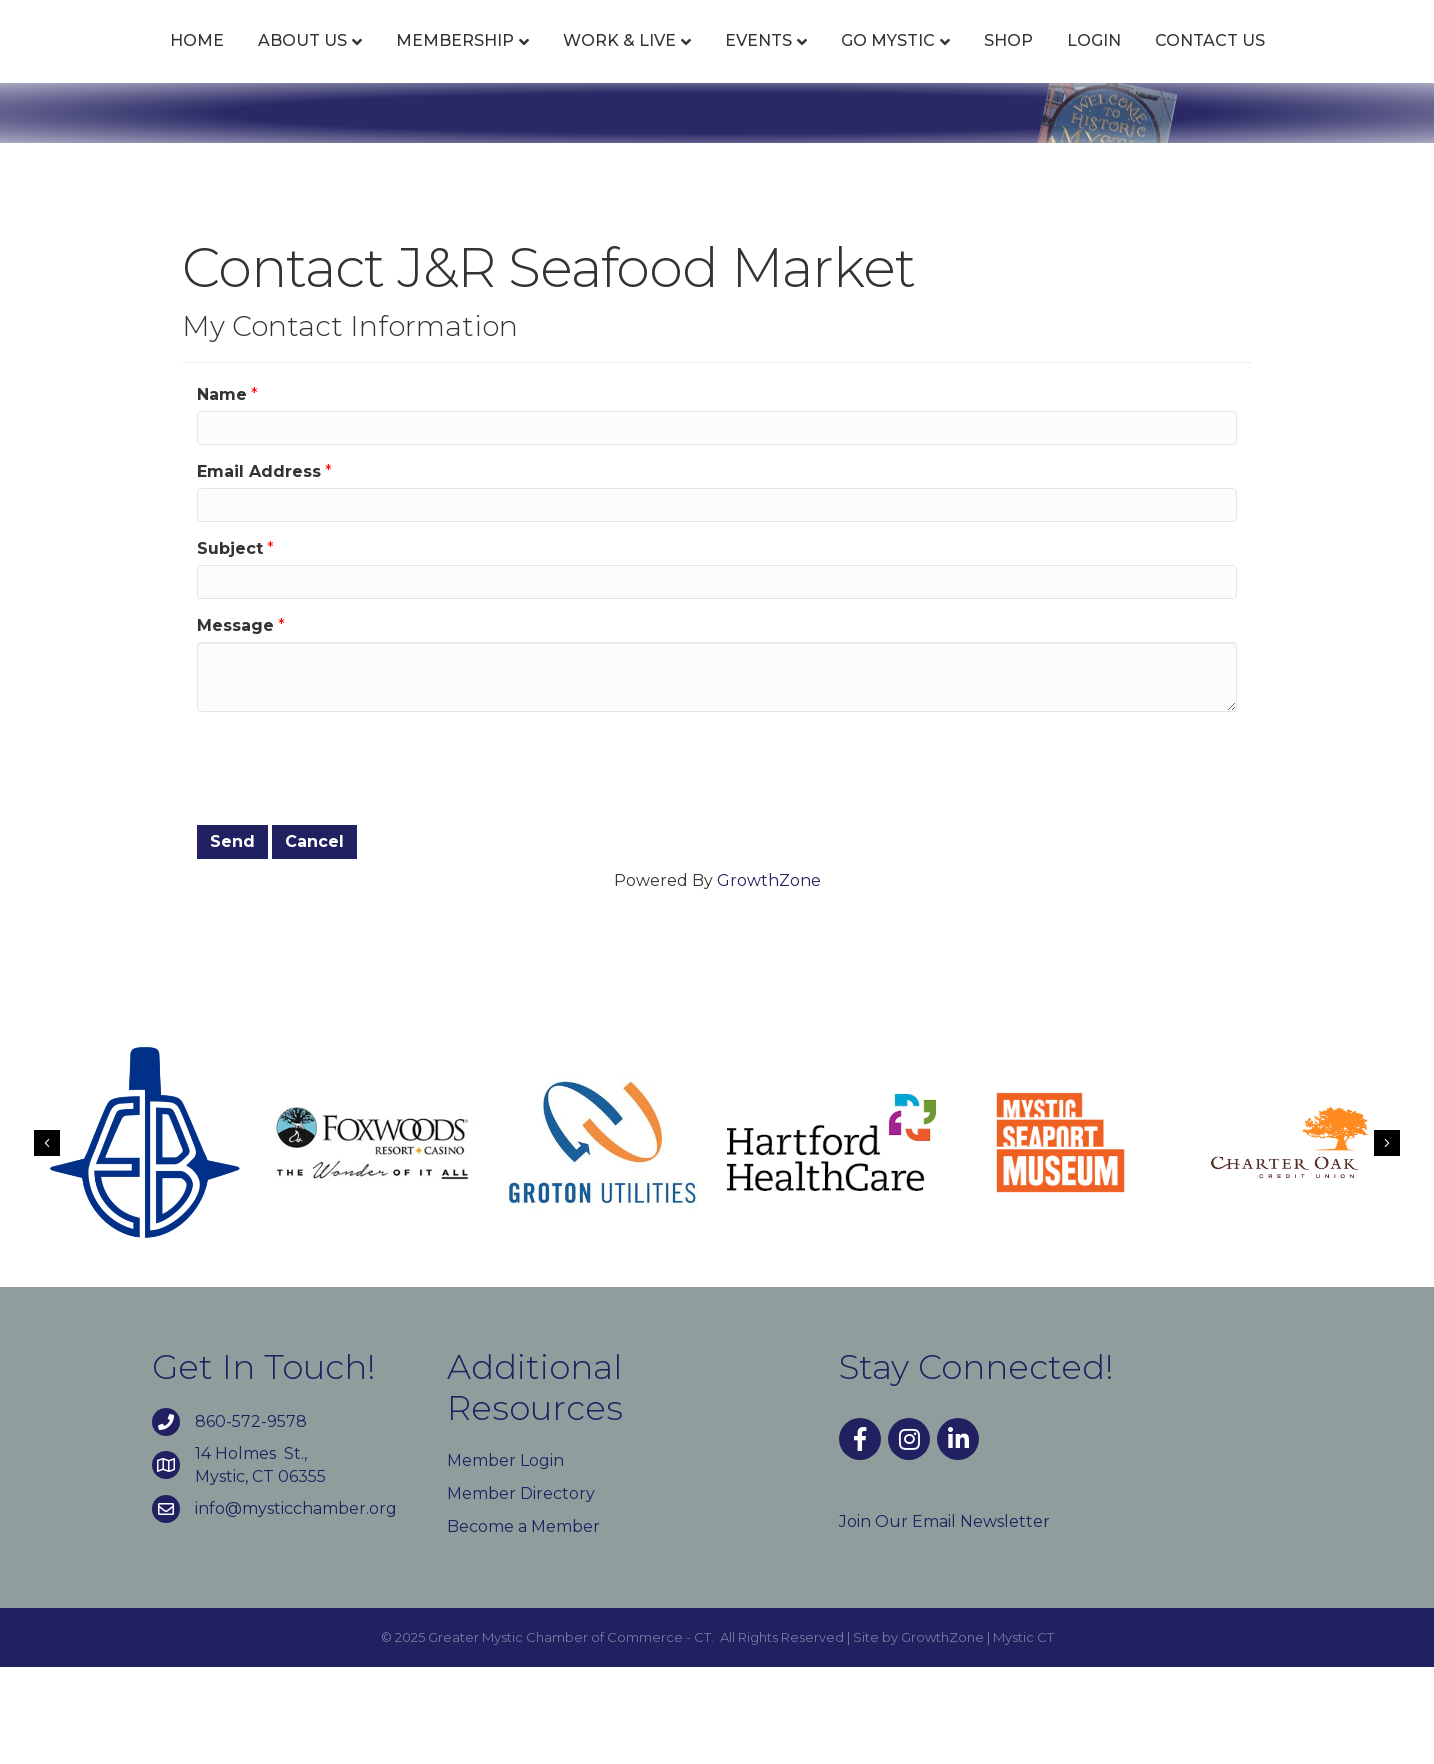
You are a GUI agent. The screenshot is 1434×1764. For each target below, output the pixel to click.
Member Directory (521, 1589)
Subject (230, 645)
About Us (259, 62)
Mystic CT (1023, 1734)
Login (1281, 62)
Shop (1195, 62)
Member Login (505, 1556)
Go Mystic (1075, 62)
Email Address (259, 567)
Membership (412, 62)
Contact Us (717, 137)
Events (715, 62)
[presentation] (349, 863)
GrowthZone (769, 976)
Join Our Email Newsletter (944, 1617)
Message (235, 722)
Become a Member (523, 1623)
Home (154, 62)
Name (222, 490)
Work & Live (576, 62)
